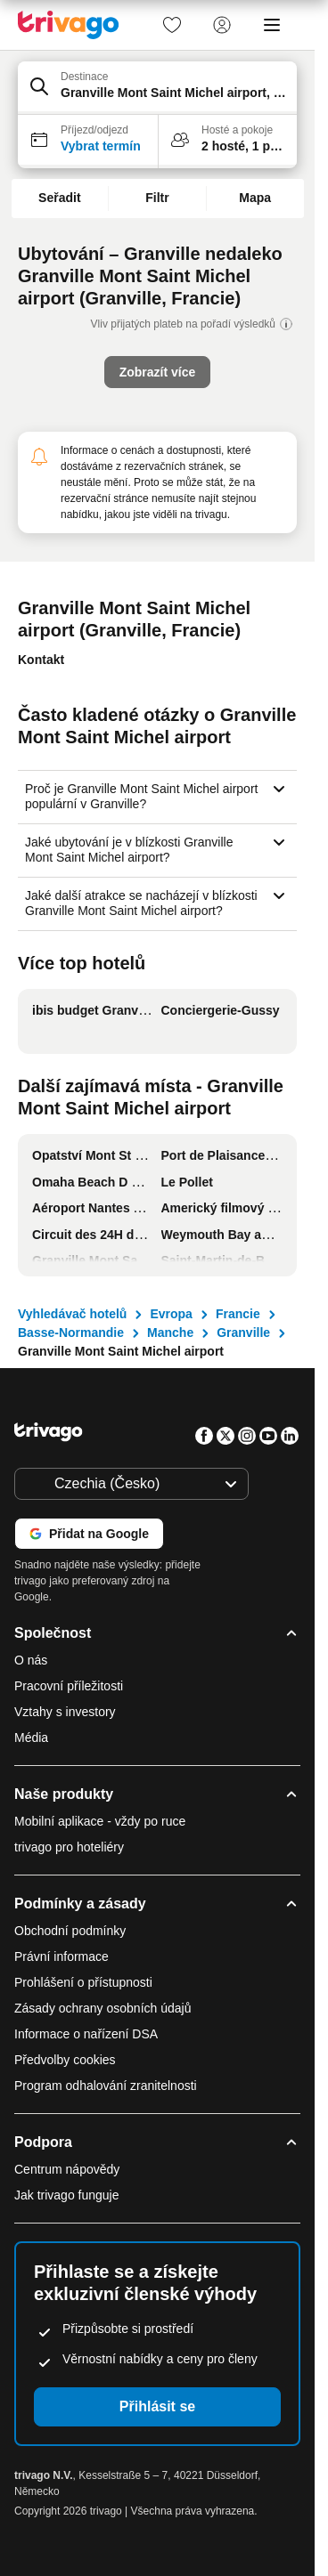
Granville (243, 1332)
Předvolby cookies (66, 2060)
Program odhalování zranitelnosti (105, 2085)
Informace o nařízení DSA (86, 2034)
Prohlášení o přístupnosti (83, 1982)
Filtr (156, 197)
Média (31, 1737)
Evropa (171, 1314)
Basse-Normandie (71, 1332)
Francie (238, 1314)
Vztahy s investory (65, 1712)
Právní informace (61, 1956)
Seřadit (59, 197)
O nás (30, 1660)
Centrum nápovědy (66, 2169)
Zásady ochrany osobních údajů (102, 2008)
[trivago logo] (68, 25)
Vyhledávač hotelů (72, 1314)
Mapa (255, 197)
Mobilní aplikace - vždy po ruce (99, 1821)
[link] (172, 25)
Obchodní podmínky (70, 1931)
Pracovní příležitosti (68, 1686)
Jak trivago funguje (66, 2195)
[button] (157, 88)
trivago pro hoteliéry (69, 1847)
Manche (170, 1332)
